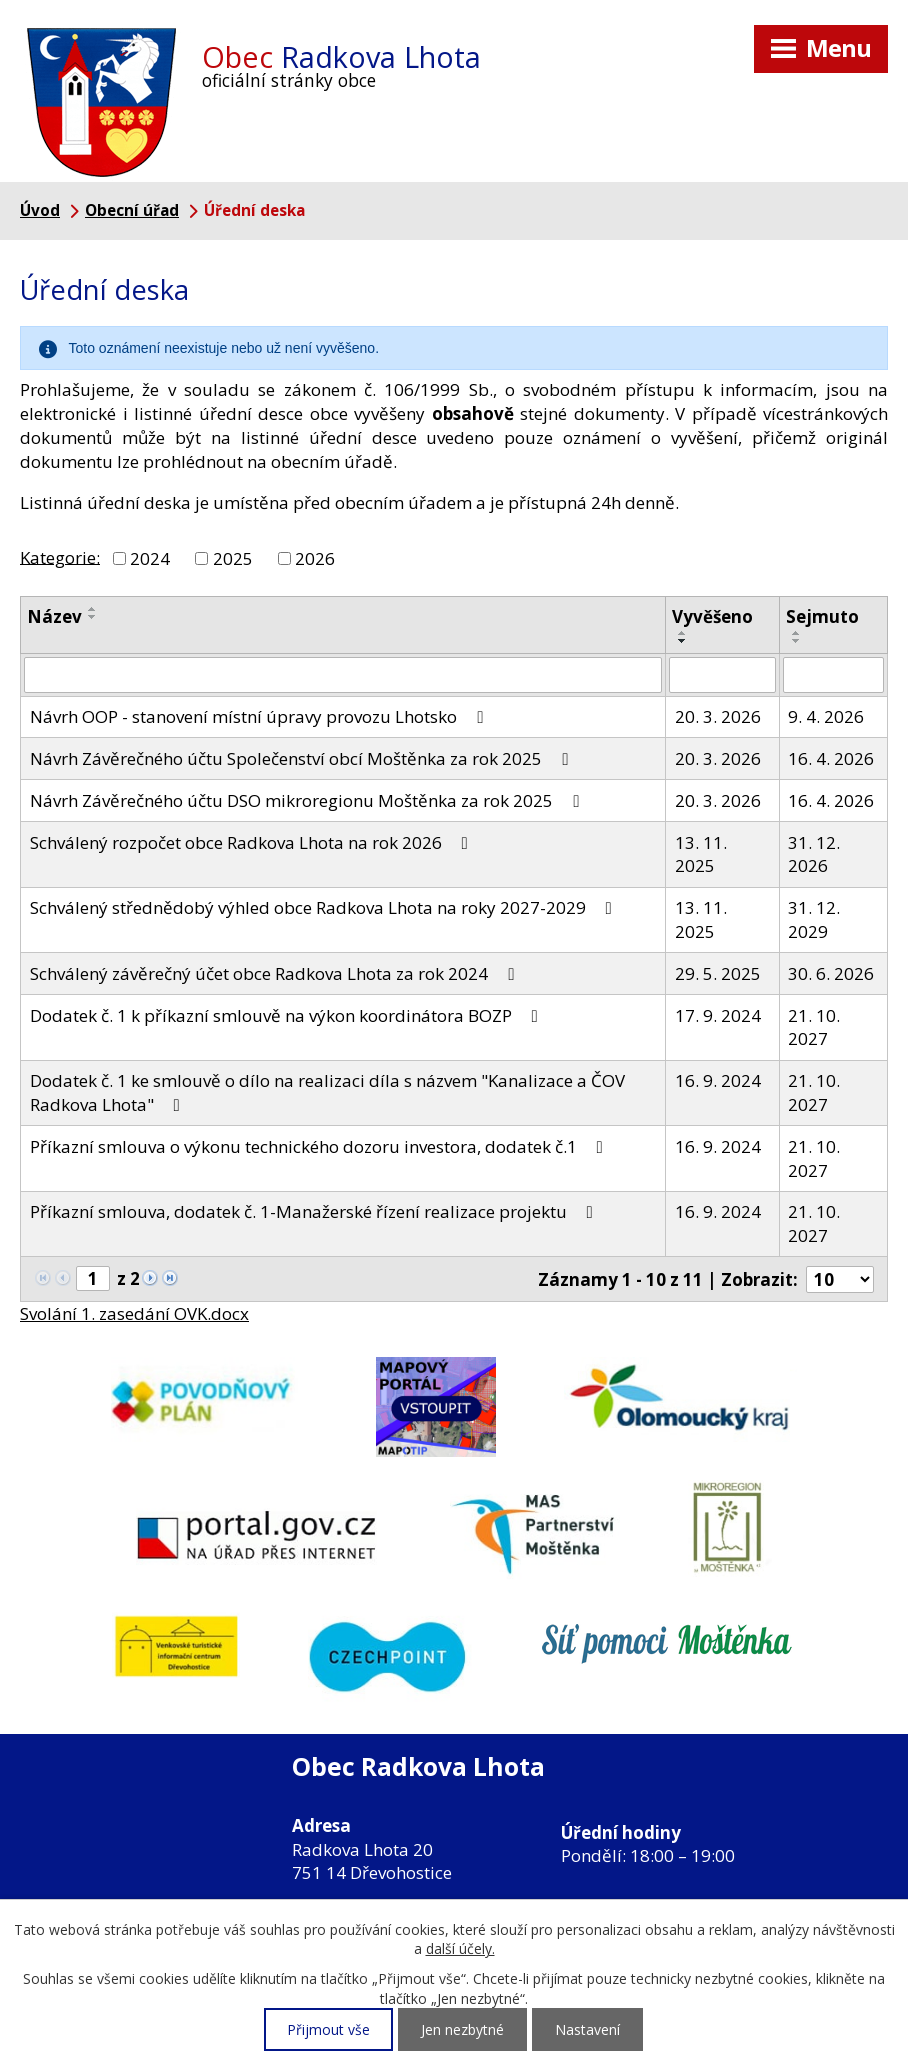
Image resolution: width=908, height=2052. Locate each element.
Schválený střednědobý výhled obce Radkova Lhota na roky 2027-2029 (325, 907)
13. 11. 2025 (701, 854)
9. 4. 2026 (826, 716)
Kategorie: (60, 556)
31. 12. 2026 (814, 854)
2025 (233, 558)
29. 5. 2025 (718, 973)
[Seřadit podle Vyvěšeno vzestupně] (683, 633)
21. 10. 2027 (814, 1027)
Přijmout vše (328, 2029)
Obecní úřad (132, 210)
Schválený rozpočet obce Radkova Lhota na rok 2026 (253, 842)
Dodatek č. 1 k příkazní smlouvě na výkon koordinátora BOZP (288, 1015)
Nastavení (587, 2029)
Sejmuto (822, 616)
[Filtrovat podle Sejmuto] (833, 675)
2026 (315, 558)
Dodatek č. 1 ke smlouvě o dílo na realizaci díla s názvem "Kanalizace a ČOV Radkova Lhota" (327, 1092)
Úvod (40, 210)
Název (54, 616)
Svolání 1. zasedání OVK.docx (134, 1313)
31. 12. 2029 (814, 919)
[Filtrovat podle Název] (343, 675)
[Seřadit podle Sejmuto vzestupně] (797, 633)
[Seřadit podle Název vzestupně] (93, 609)
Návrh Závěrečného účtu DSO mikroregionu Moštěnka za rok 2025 (308, 800)
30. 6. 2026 (831, 973)
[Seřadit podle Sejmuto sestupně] (797, 641)
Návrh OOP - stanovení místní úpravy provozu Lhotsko (260, 716)
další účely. (460, 1948)
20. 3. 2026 (718, 716)
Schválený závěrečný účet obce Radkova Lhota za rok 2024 (276, 973)
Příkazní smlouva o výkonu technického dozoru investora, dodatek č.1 (320, 1146)
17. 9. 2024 (718, 1015)
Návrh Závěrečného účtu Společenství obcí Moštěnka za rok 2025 (303, 758)
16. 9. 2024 (718, 1080)
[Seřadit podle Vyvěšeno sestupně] (683, 641)
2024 (150, 558)
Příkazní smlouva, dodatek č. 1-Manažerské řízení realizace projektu (315, 1211)
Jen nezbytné (462, 2029)
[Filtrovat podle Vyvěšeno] (722, 675)
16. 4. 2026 (831, 758)
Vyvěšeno (712, 616)
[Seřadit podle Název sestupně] (93, 617)
